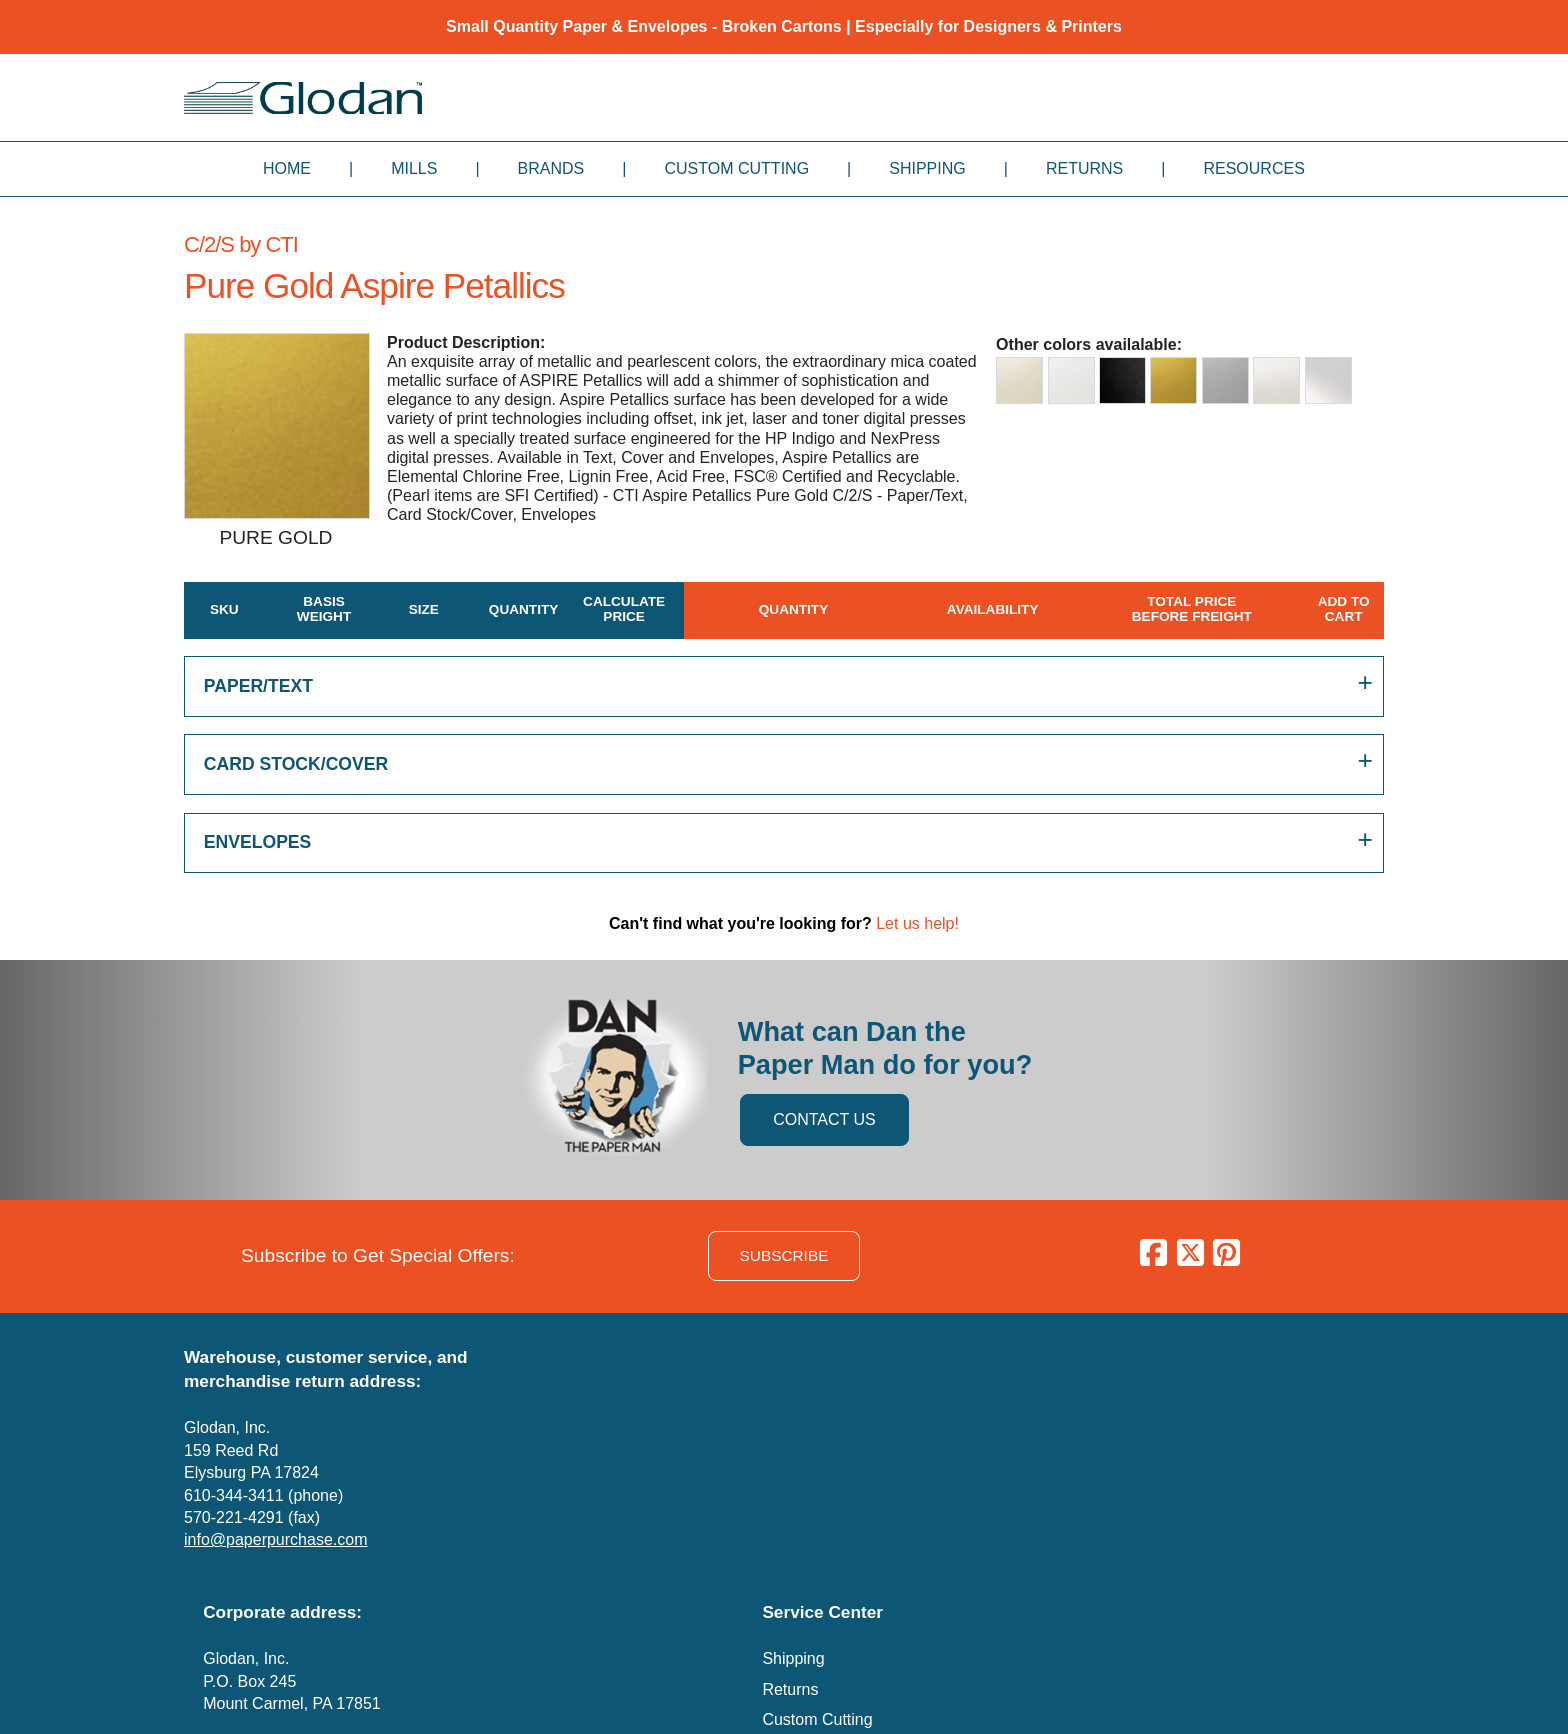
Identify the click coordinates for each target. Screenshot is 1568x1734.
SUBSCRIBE (784, 1255)
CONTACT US (824, 1119)
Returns (1084, 168)
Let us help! (917, 923)
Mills (414, 168)
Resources (1253, 168)
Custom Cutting (736, 168)
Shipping (927, 168)
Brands (551, 168)
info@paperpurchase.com (275, 1539)
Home (287, 168)
